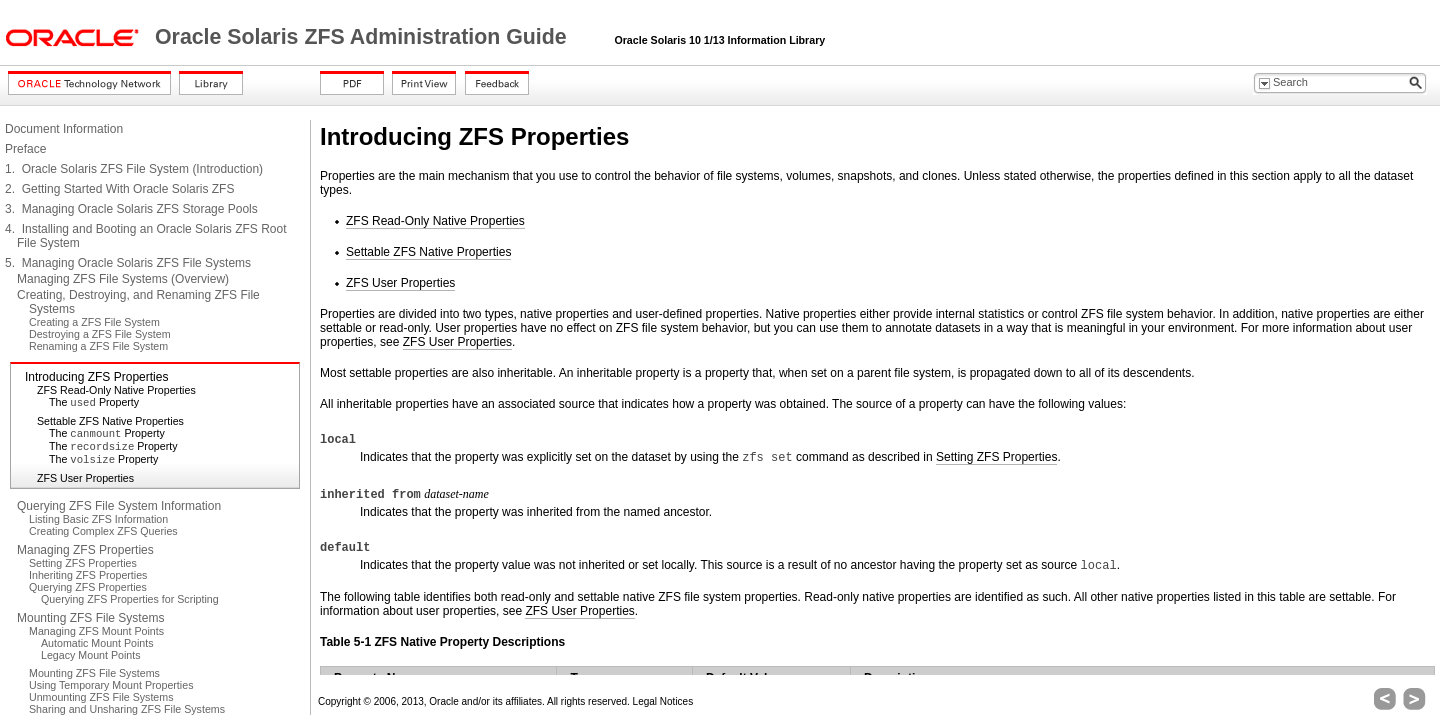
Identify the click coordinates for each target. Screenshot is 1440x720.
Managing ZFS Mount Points (96, 631)
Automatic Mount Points (97, 643)
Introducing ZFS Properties (96, 377)
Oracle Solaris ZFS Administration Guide (364, 37)
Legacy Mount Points (91, 655)
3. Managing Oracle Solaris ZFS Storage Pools (131, 209)
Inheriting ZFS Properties (88, 575)
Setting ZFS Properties (83, 563)
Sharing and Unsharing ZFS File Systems (127, 709)
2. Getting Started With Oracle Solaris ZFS (119, 189)
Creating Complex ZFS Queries (103, 531)
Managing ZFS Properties (85, 550)
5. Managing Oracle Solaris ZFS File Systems (128, 263)
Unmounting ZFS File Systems (101, 697)
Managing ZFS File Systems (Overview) (123, 279)
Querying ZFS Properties (88, 587)
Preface (25, 149)
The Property (94, 402)
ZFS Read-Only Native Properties (116, 390)
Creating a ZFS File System (94, 322)
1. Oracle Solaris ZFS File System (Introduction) (134, 169)
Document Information (64, 129)
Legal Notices (663, 701)
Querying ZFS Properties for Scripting (130, 599)
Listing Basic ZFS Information (98, 519)
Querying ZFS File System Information (119, 506)
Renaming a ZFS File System (98, 346)
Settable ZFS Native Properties (110, 421)
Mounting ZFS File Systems (90, 618)
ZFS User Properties (85, 478)
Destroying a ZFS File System (100, 334)
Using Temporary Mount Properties (111, 685)
